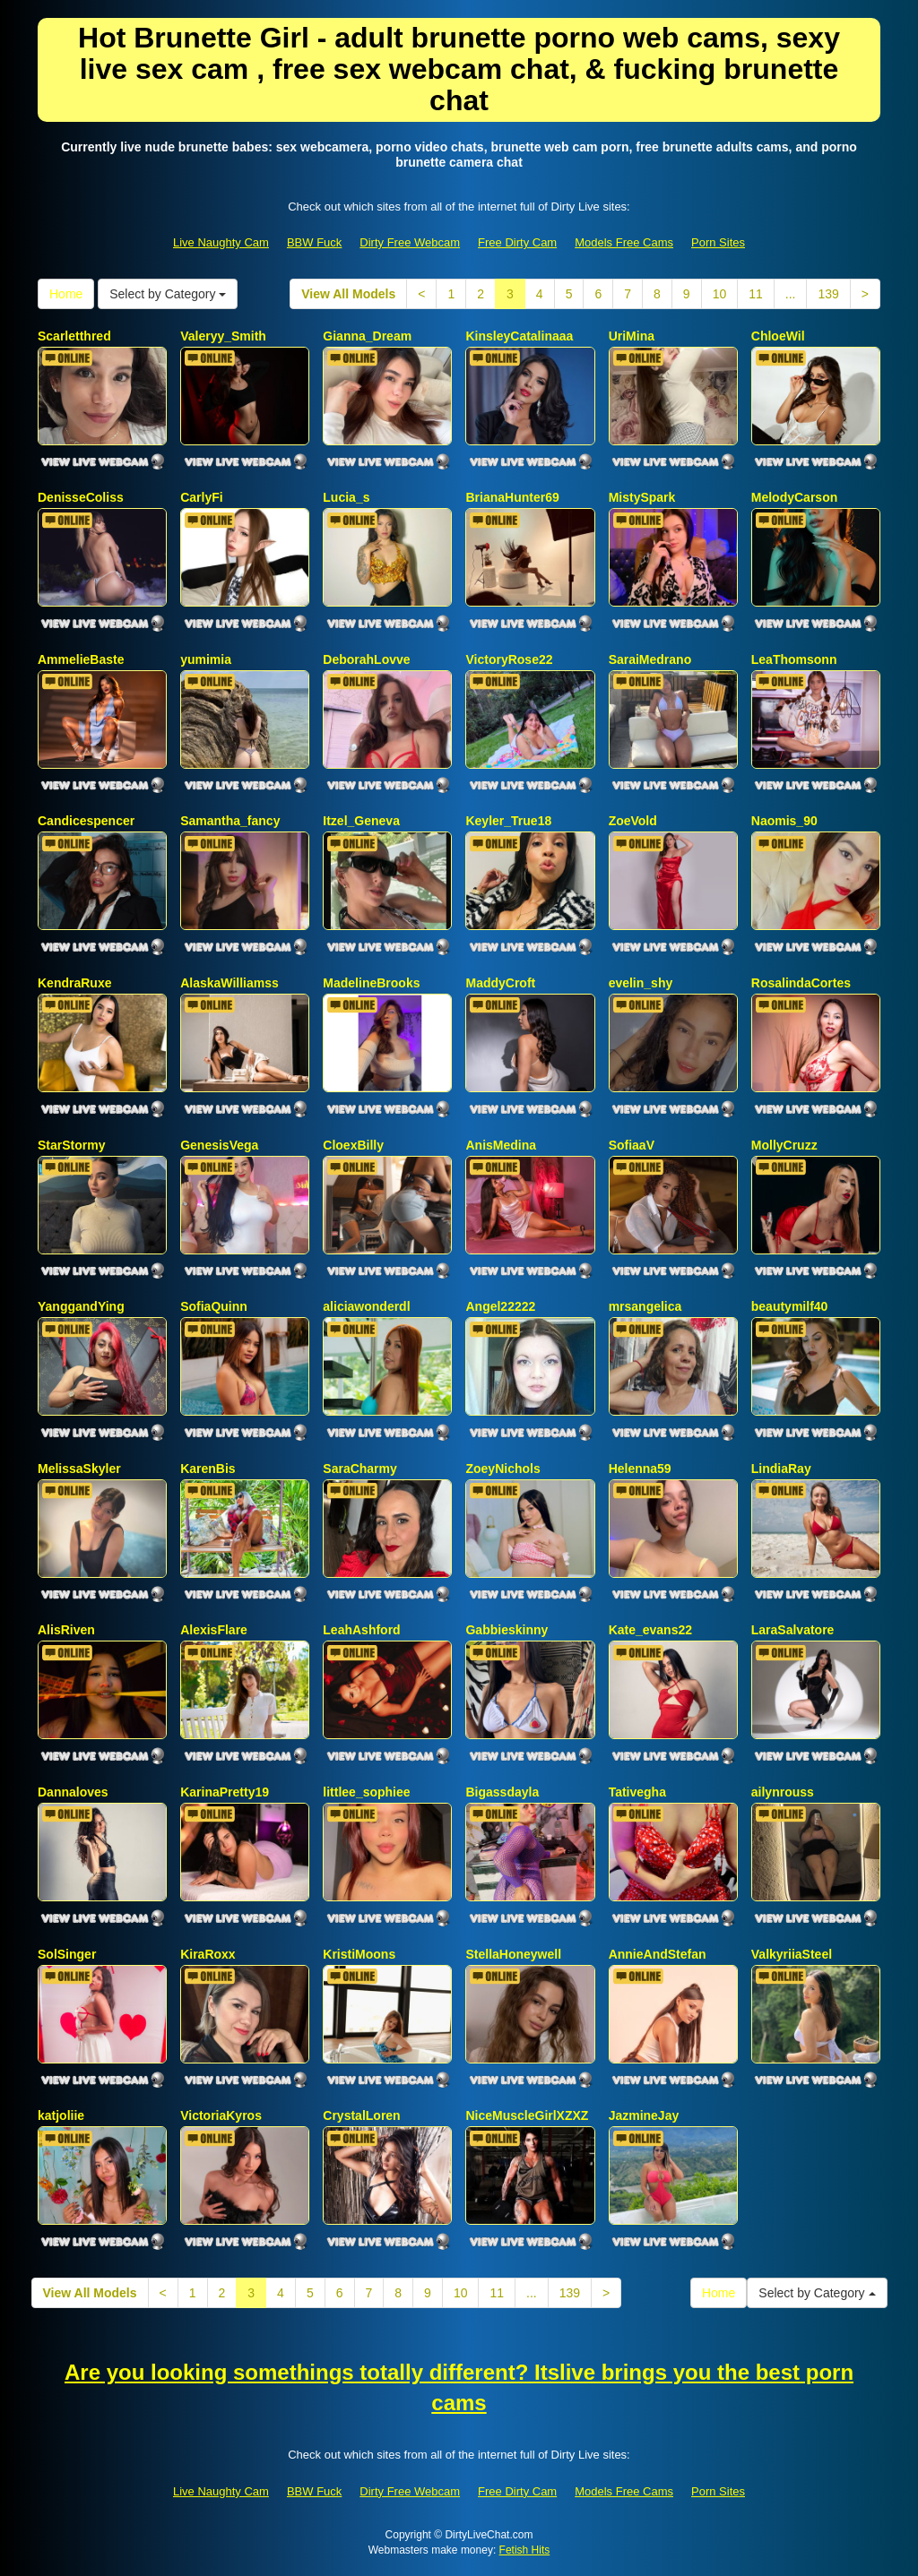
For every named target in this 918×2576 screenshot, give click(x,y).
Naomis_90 (784, 821)
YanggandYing (81, 1306)
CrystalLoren (361, 2115)
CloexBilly (353, 1145)
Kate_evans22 (650, 1630)
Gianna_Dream (367, 336)
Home (65, 294)
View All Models (348, 294)
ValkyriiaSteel (791, 1954)
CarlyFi (201, 497)
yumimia (205, 659)
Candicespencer (86, 821)
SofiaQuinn (213, 1306)
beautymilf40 (789, 1306)
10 (720, 294)
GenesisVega (219, 1145)
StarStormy (71, 1145)
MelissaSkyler (79, 1468)
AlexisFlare (213, 1630)
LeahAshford (361, 1630)
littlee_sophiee (366, 1792)
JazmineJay (644, 2115)
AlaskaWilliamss (229, 983)
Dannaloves (73, 1792)
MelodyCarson (794, 497)
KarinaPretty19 (224, 1792)
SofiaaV (631, 1145)
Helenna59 (640, 1468)
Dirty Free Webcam (409, 242)
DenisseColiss (81, 497)
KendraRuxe (74, 983)
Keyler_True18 (508, 821)
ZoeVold (633, 821)
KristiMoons (359, 1954)
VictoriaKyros (221, 2115)
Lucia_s (346, 497)
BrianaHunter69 (512, 497)
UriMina (631, 336)
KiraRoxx (207, 1954)
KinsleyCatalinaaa (519, 336)
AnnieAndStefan (657, 1954)
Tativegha (637, 1792)
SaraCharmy (360, 1468)
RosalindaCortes (801, 983)
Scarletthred (74, 336)
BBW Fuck (314, 242)
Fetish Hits (524, 2550)
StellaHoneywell (513, 1954)
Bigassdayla (502, 1792)
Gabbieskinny (506, 1630)
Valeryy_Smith (223, 336)
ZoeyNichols (502, 1468)
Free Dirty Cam (517, 242)
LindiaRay (781, 1468)
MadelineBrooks (371, 983)
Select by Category (167, 294)
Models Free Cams (624, 242)
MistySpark (642, 497)
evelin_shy (641, 983)
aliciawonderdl (366, 1306)
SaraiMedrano (650, 659)
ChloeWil (778, 336)
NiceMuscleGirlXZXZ (526, 2115)
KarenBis (207, 1468)
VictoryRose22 (508, 659)
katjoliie (61, 2115)
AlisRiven (66, 1630)
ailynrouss (782, 1792)
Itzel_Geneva (361, 821)
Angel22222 (500, 1306)
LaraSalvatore (793, 1630)
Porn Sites (718, 242)
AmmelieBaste (81, 659)
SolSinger (67, 1954)
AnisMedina (500, 1145)
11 (756, 294)
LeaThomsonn (794, 659)
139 (828, 294)
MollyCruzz (784, 1145)
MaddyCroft (500, 983)
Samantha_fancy (230, 821)
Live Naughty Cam (221, 242)
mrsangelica (645, 1306)
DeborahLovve (366, 659)
